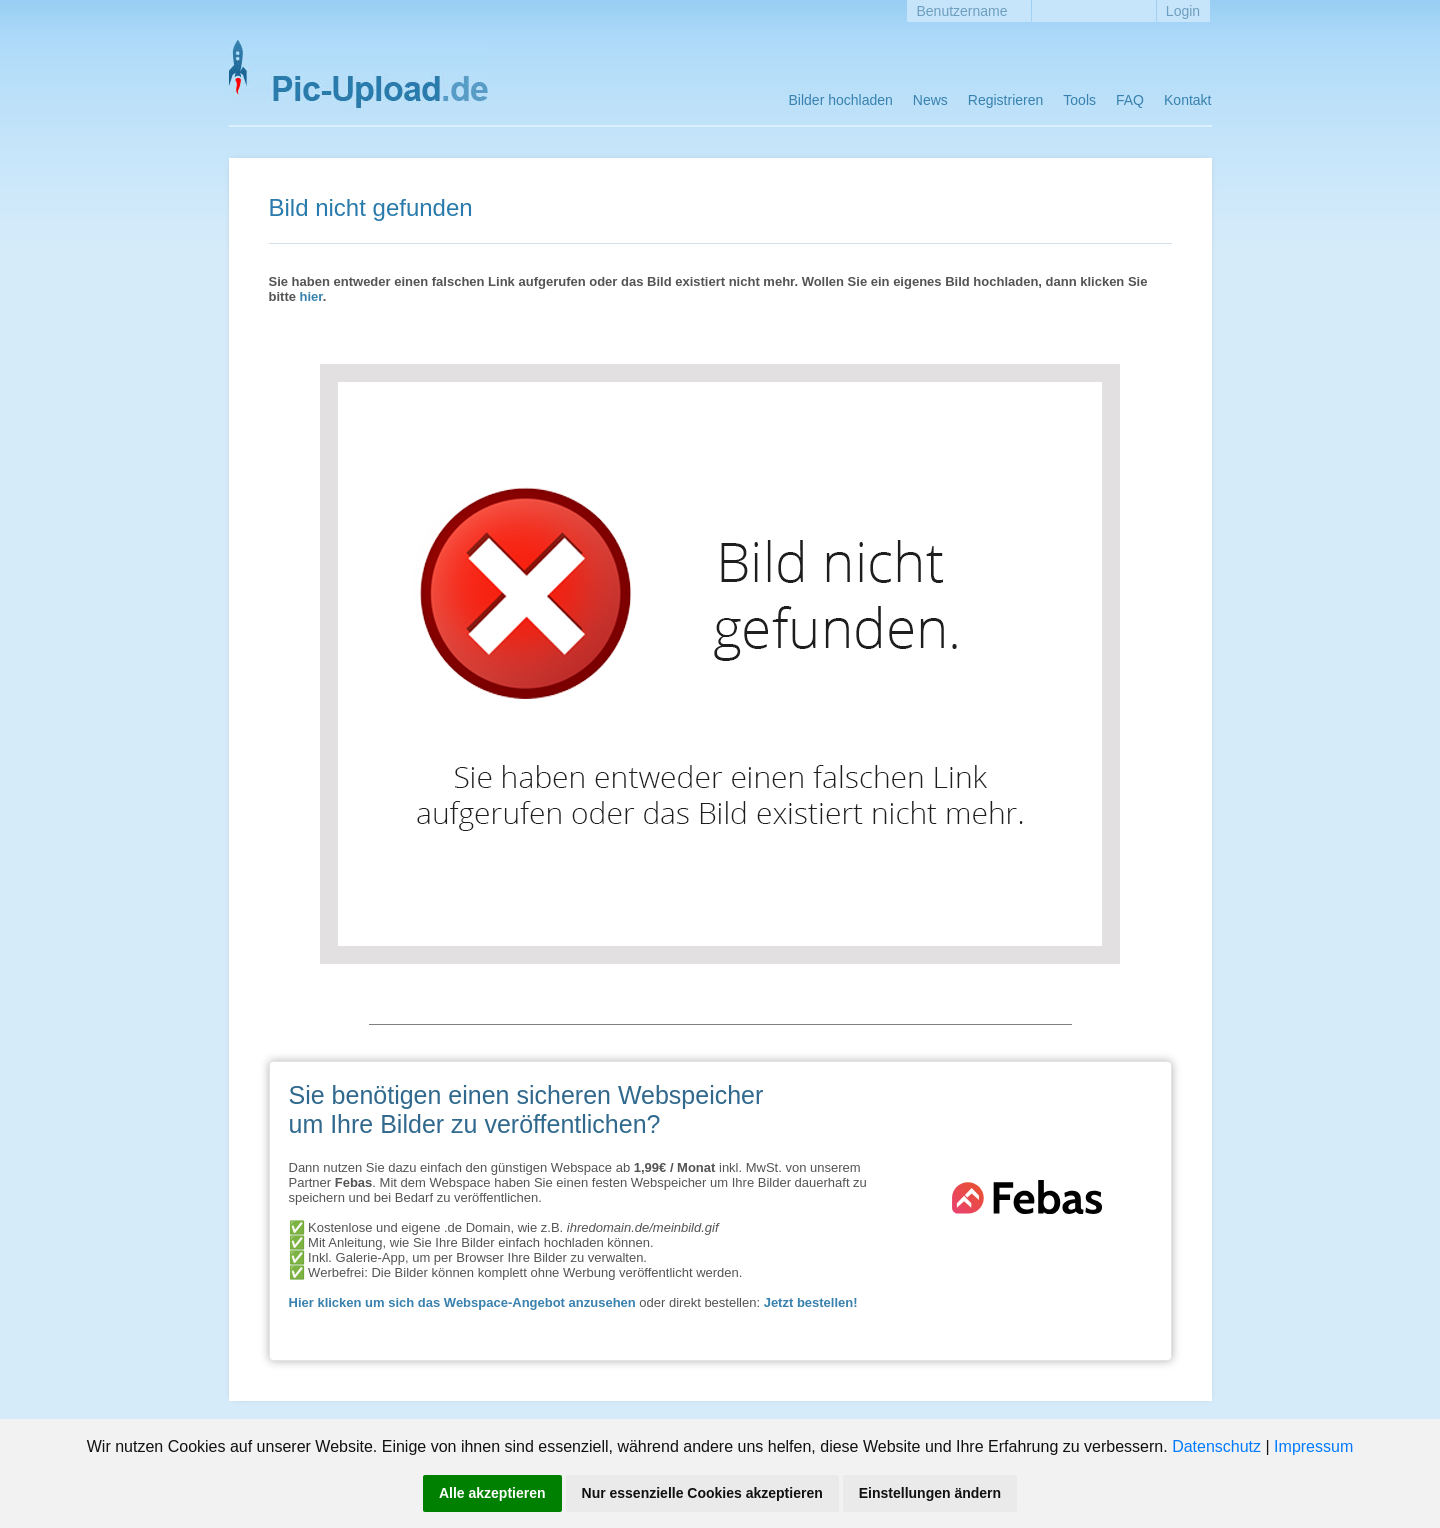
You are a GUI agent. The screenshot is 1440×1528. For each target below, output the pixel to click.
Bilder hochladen (841, 100)
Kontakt (1187, 100)
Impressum (1313, 1446)
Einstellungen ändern (930, 1493)
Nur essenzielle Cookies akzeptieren (702, 1493)
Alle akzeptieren (492, 1493)
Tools (1079, 100)
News (930, 100)
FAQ (1130, 100)
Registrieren (1005, 100)
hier (311, 296)
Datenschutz (1216, 1446)
